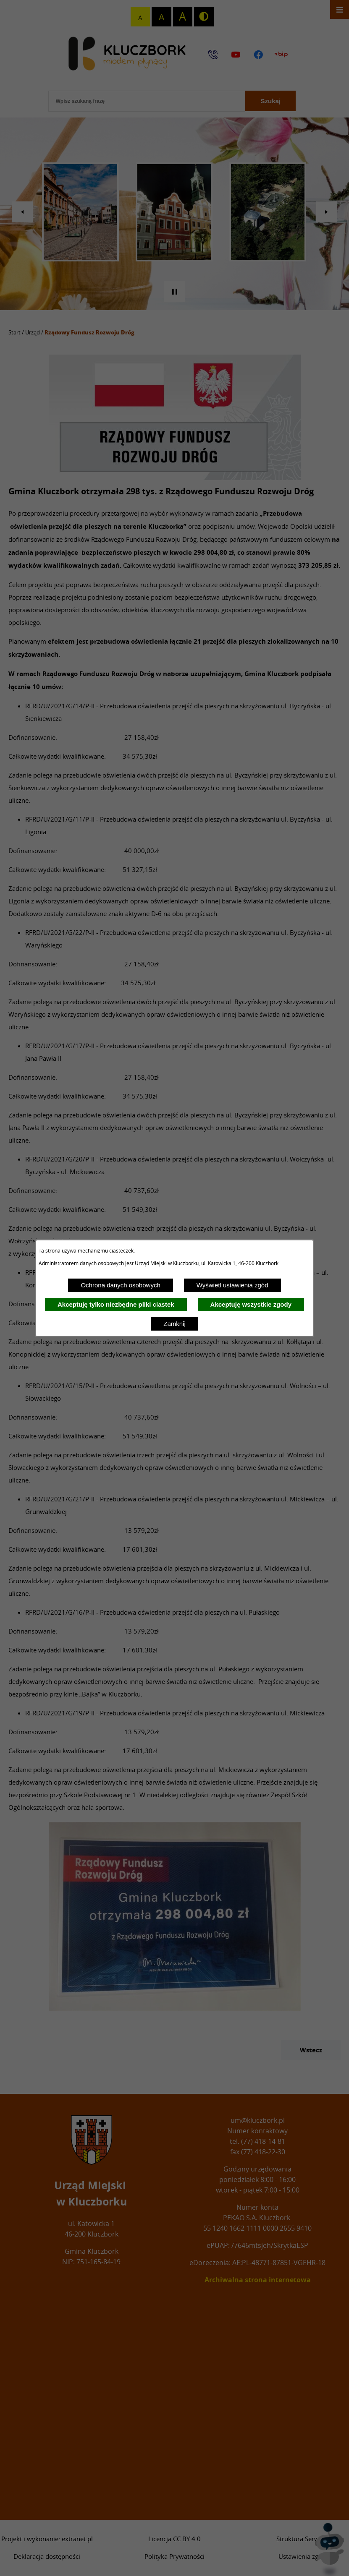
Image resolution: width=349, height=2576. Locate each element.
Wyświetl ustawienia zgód (232, 1285)
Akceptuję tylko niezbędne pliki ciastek (116, 1304)
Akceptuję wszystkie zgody (250, 1304)
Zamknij (174, 1323)
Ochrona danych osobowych (120, 1285)
